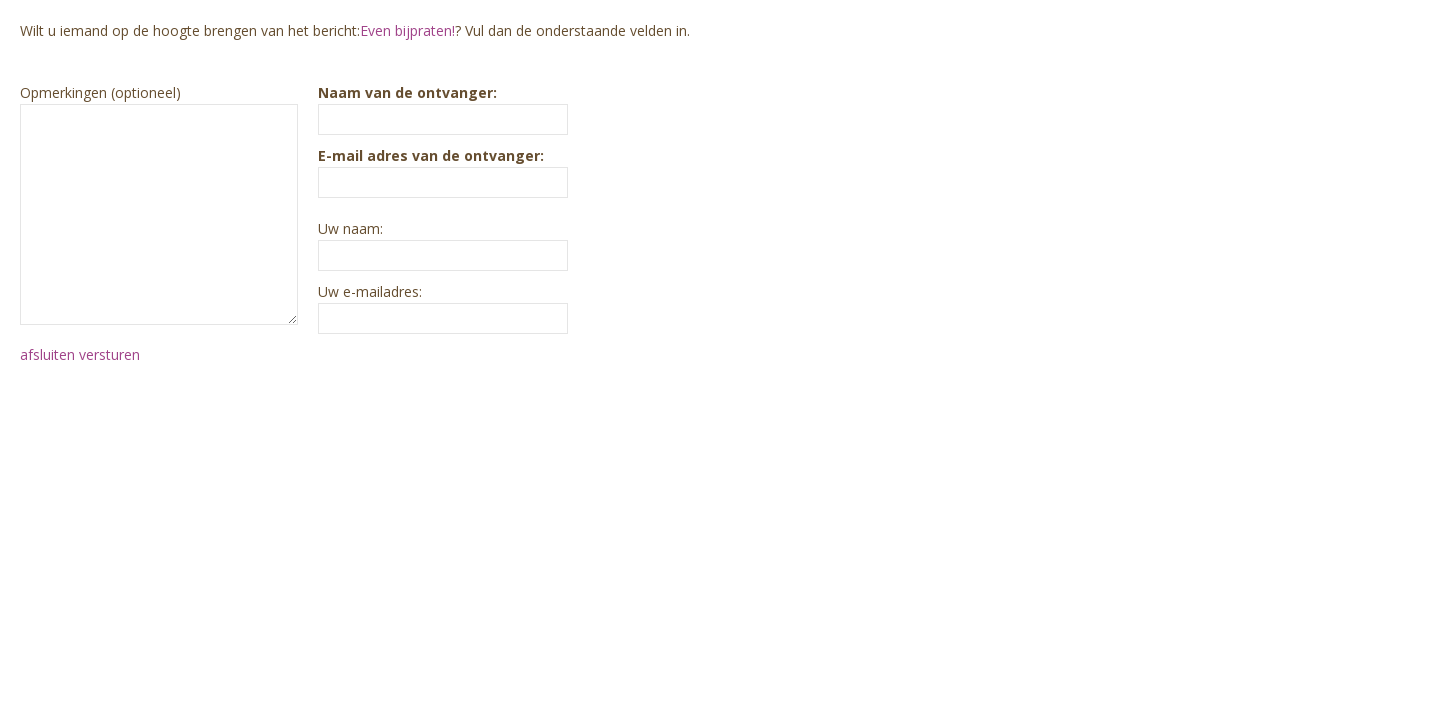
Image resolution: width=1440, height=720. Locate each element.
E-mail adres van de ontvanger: (431, 155)
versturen (109, 354)
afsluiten (47, 354)
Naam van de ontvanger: (407, 92)
